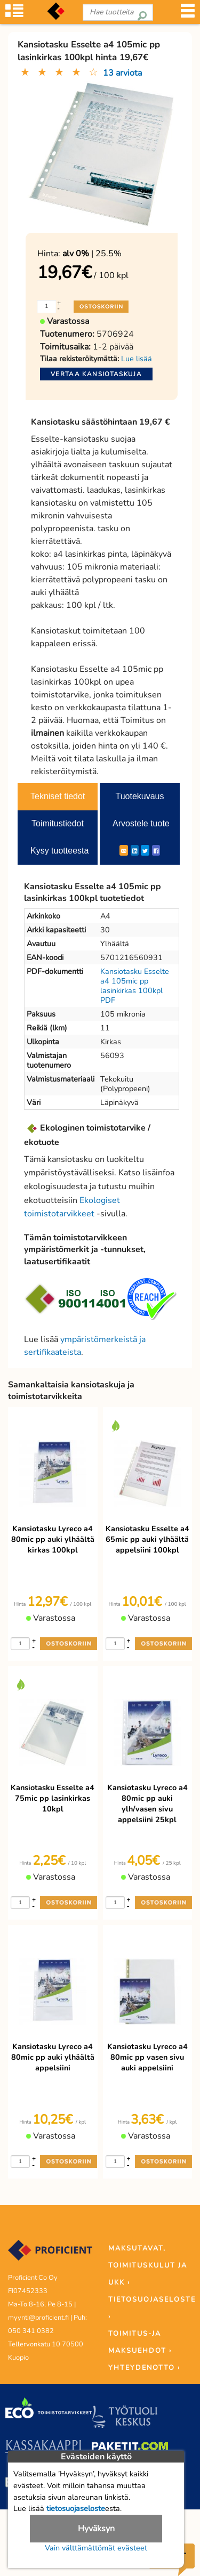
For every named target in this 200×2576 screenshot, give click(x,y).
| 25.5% (92, 253)
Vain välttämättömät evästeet (96, 2547)
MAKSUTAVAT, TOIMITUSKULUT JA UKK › (147, 2265)
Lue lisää (136, 358)
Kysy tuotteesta (59, 850)
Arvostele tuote (141, 823)
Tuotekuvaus (139, 796)
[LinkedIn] (135, 850)
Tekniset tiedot (57, 796)
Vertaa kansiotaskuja (96, 374)
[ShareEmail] (123, 850)
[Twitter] (145, 850)
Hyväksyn (96, 2528)
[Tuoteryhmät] (14, 16)
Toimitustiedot (57, 823)
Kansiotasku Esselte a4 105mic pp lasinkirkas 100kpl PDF (134, 985)
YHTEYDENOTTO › (144, 2367)
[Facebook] (156, 850)
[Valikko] (187, 16)
